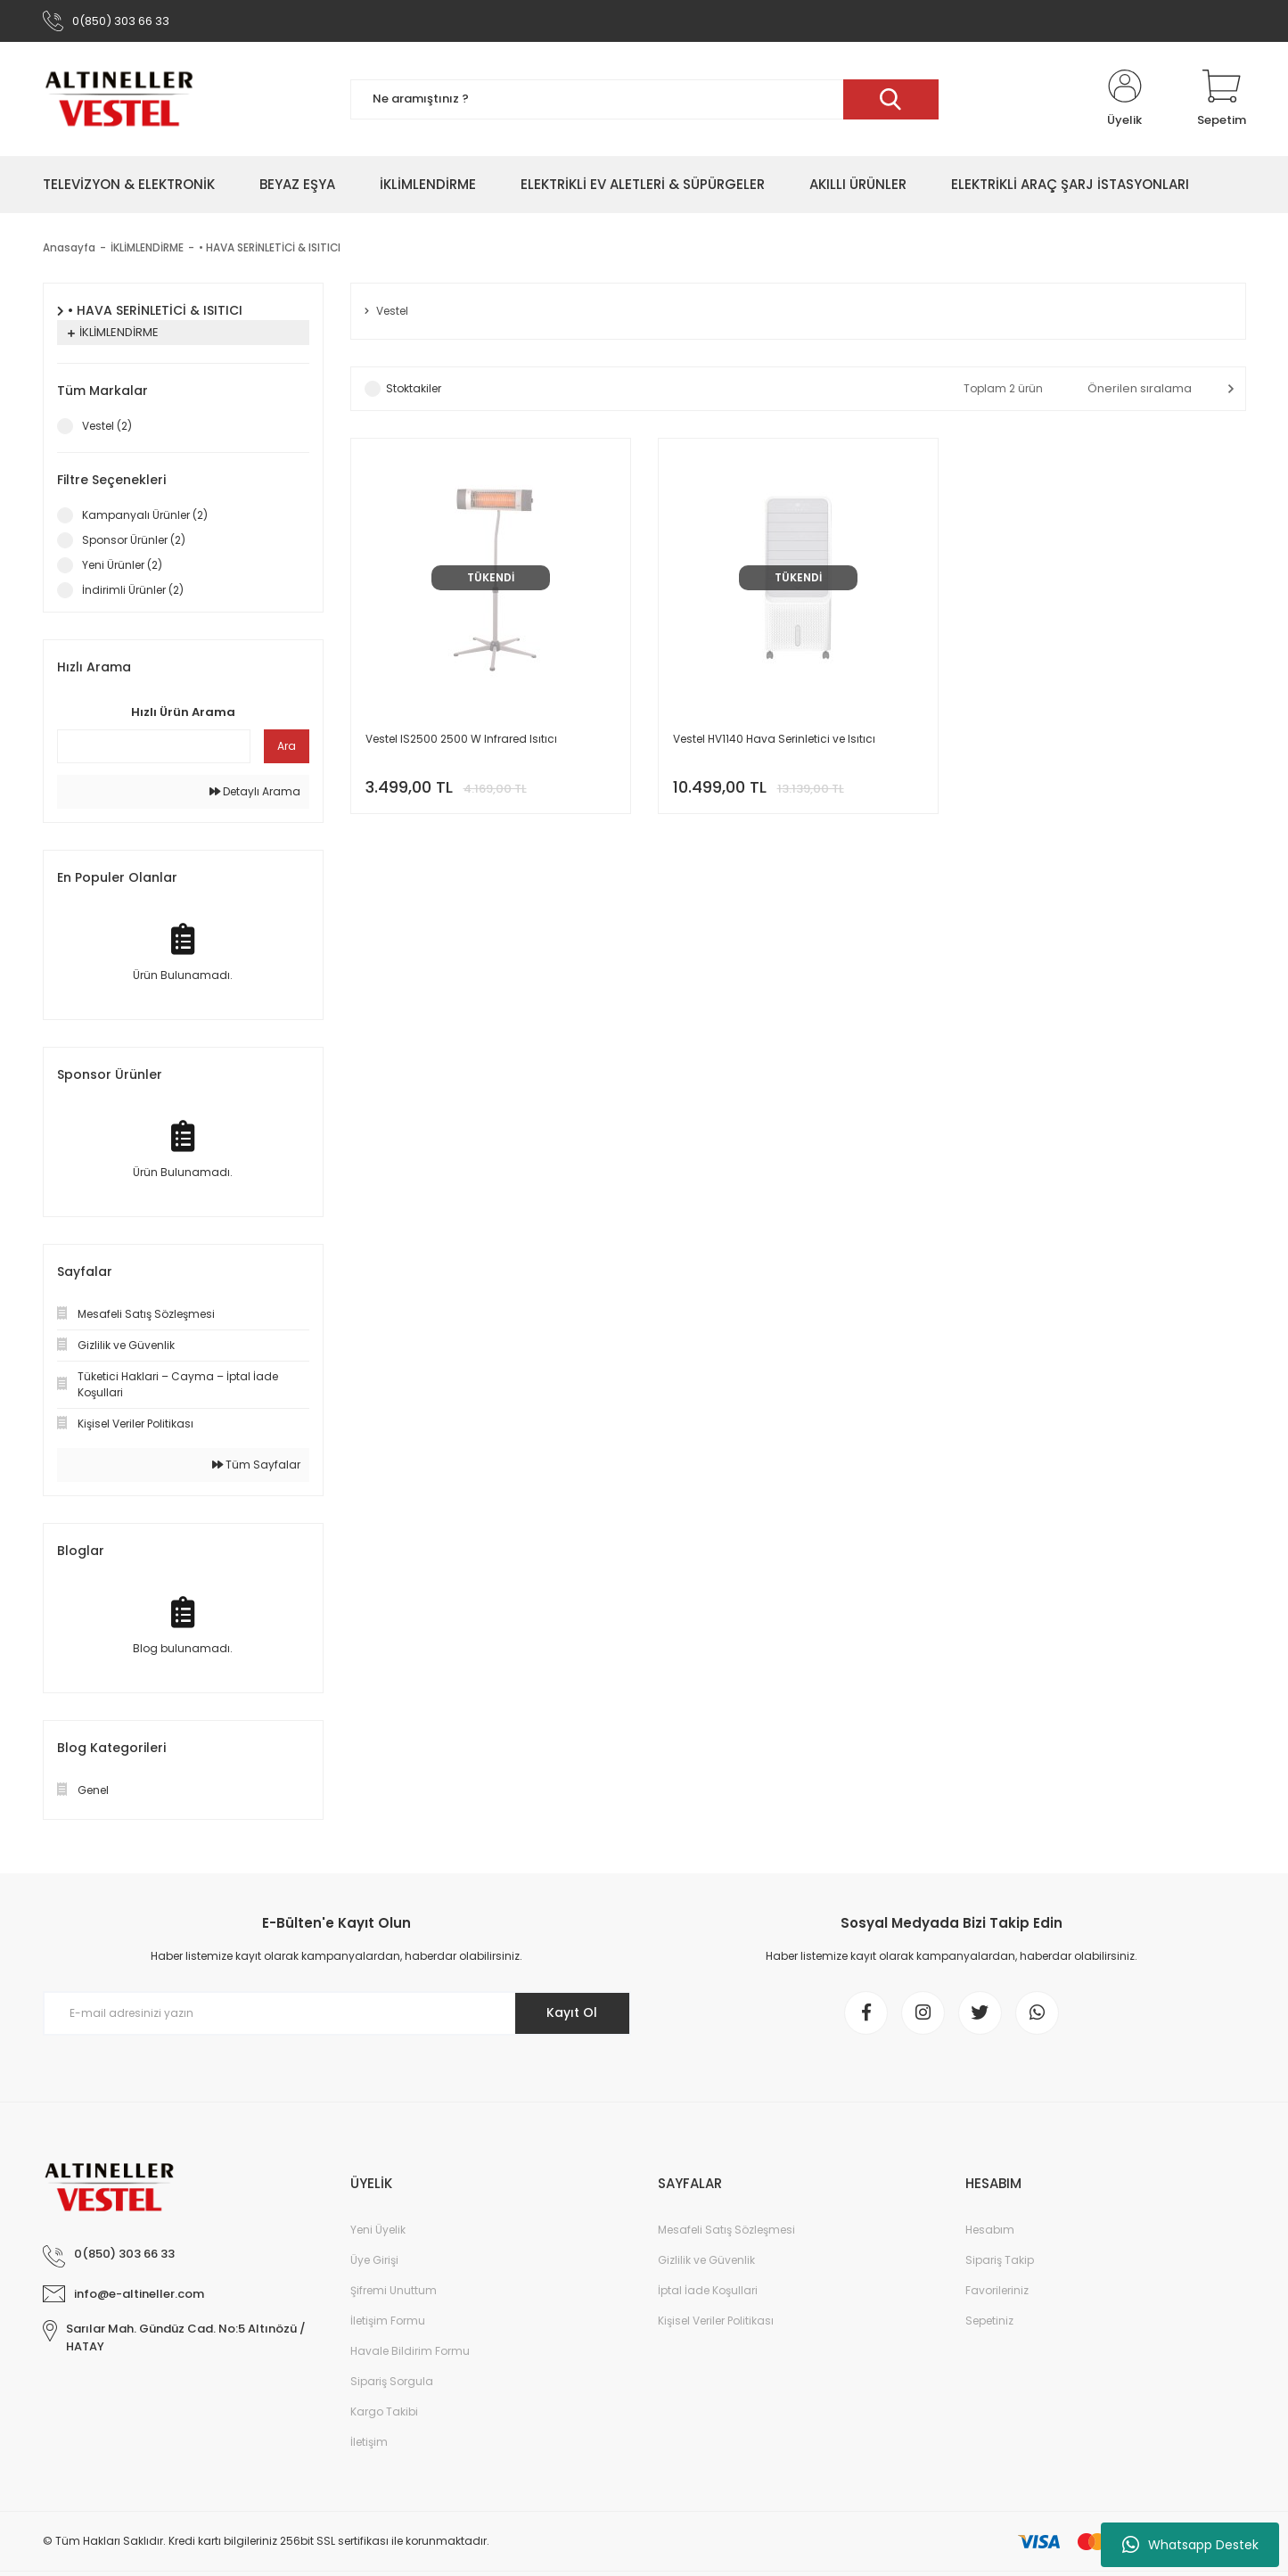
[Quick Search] (153, 747)
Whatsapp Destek (1190, 2545)
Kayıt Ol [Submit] (571, 2013)
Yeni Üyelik (378, 2231)
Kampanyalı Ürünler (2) (145, 515)
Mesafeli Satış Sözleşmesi (726, 2231)
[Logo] (119, 100)
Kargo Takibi (384, 2413)
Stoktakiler (413, 389)
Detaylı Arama (254, 792)
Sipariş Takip (999, 2261)
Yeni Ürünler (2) (122, 565)
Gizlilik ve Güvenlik (706, 2261)
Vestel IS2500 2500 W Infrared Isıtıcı (461, 739)
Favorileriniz (997, 2292)
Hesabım (989, 2231)
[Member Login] (1125, 100)
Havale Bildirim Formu (410, 2352)
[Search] (644, 100)
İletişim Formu (387, 2322)
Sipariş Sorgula (391, 2383)
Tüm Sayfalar (256, 1465)
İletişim (369, 2443)
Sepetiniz (989, 2322)
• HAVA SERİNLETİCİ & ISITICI (270, 248)
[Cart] (1221, 100)
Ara (286, 746)
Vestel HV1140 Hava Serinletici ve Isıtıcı (774, 739)
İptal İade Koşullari (708, 2292)
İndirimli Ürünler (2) (133, 590)
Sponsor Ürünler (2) (133, 540)
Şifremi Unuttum (393, 2292)
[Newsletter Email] (337, 2014)
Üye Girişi (374, 2261)
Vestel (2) (107, 426)
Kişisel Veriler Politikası (716, 2322)
